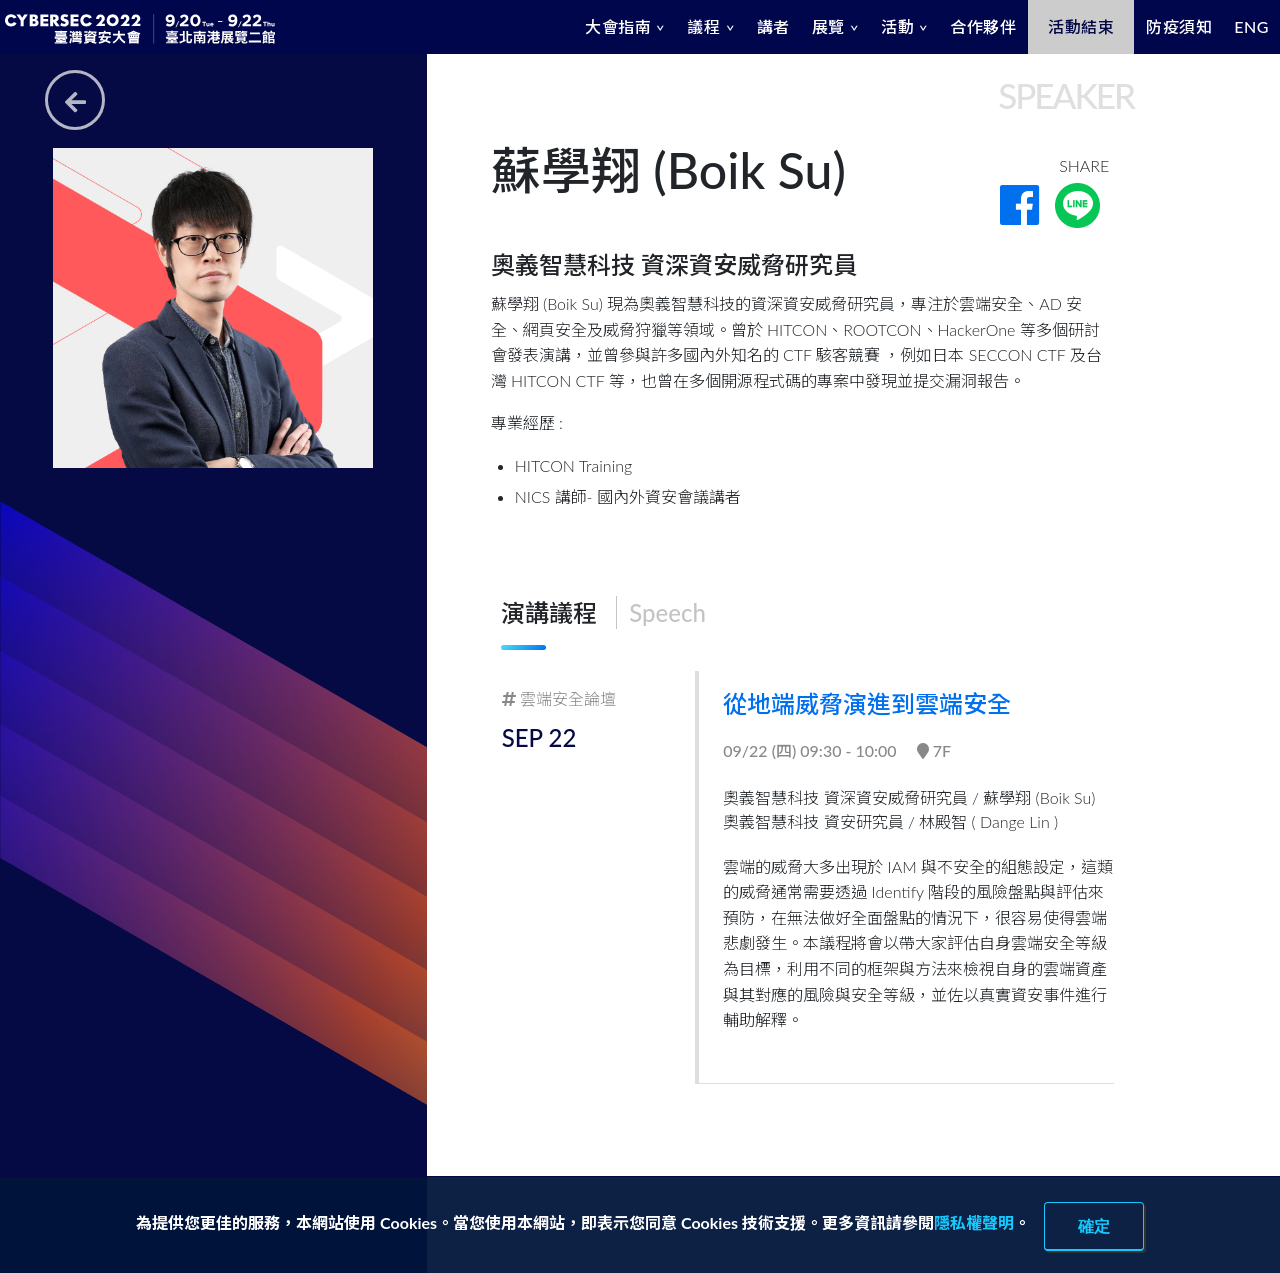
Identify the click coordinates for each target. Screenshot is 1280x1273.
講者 (773, 26)
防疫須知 (1179, 26)
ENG (1251, 26)
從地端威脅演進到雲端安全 (869, 703)
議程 (703, 26)
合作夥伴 (983, 26)
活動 (897, 26)
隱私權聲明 (974, 1222)
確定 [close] (1094, 1226)
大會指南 (618, 26)
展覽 (828, 26)
